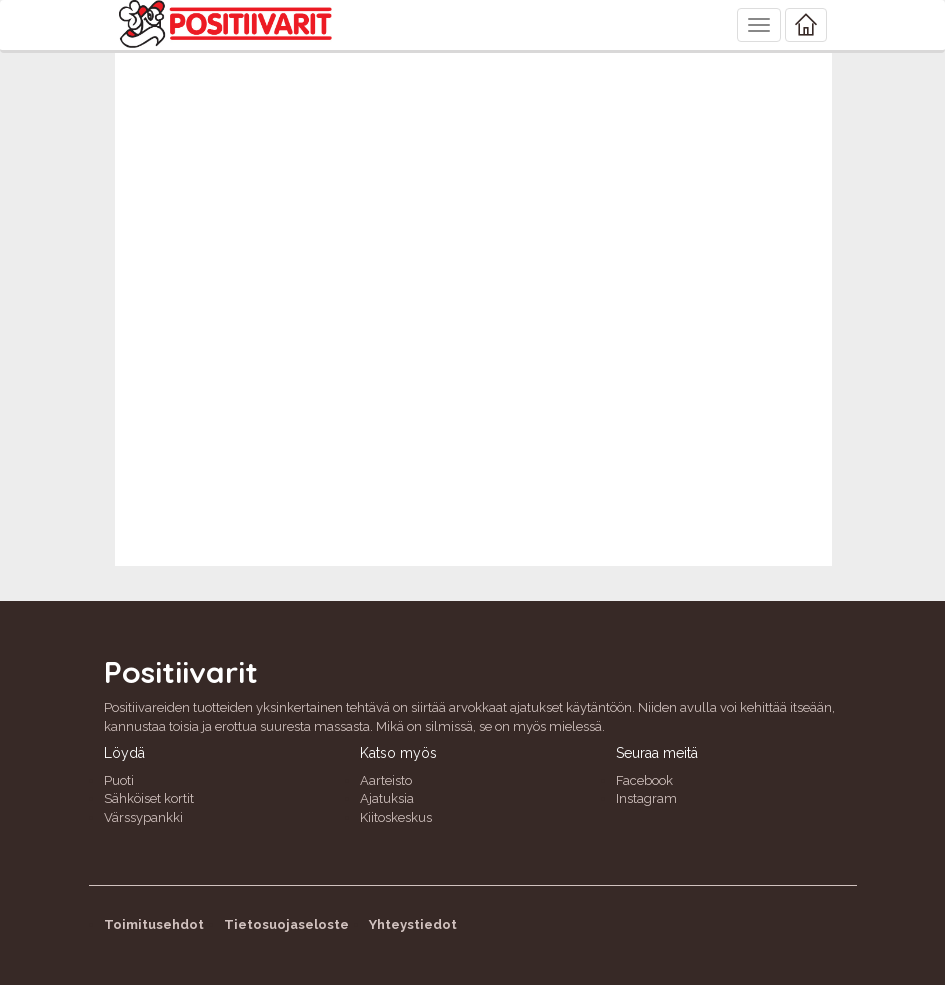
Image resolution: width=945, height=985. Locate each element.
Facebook (644, 780)
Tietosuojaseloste (286, 924)
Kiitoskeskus (396, 817)
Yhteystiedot (413, 924)
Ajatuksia (387, 798)
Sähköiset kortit (149, 798)
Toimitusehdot (154, 924)
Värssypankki (143, 817)
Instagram (646, 798)
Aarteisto (386, 780)
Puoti (119, 780)
